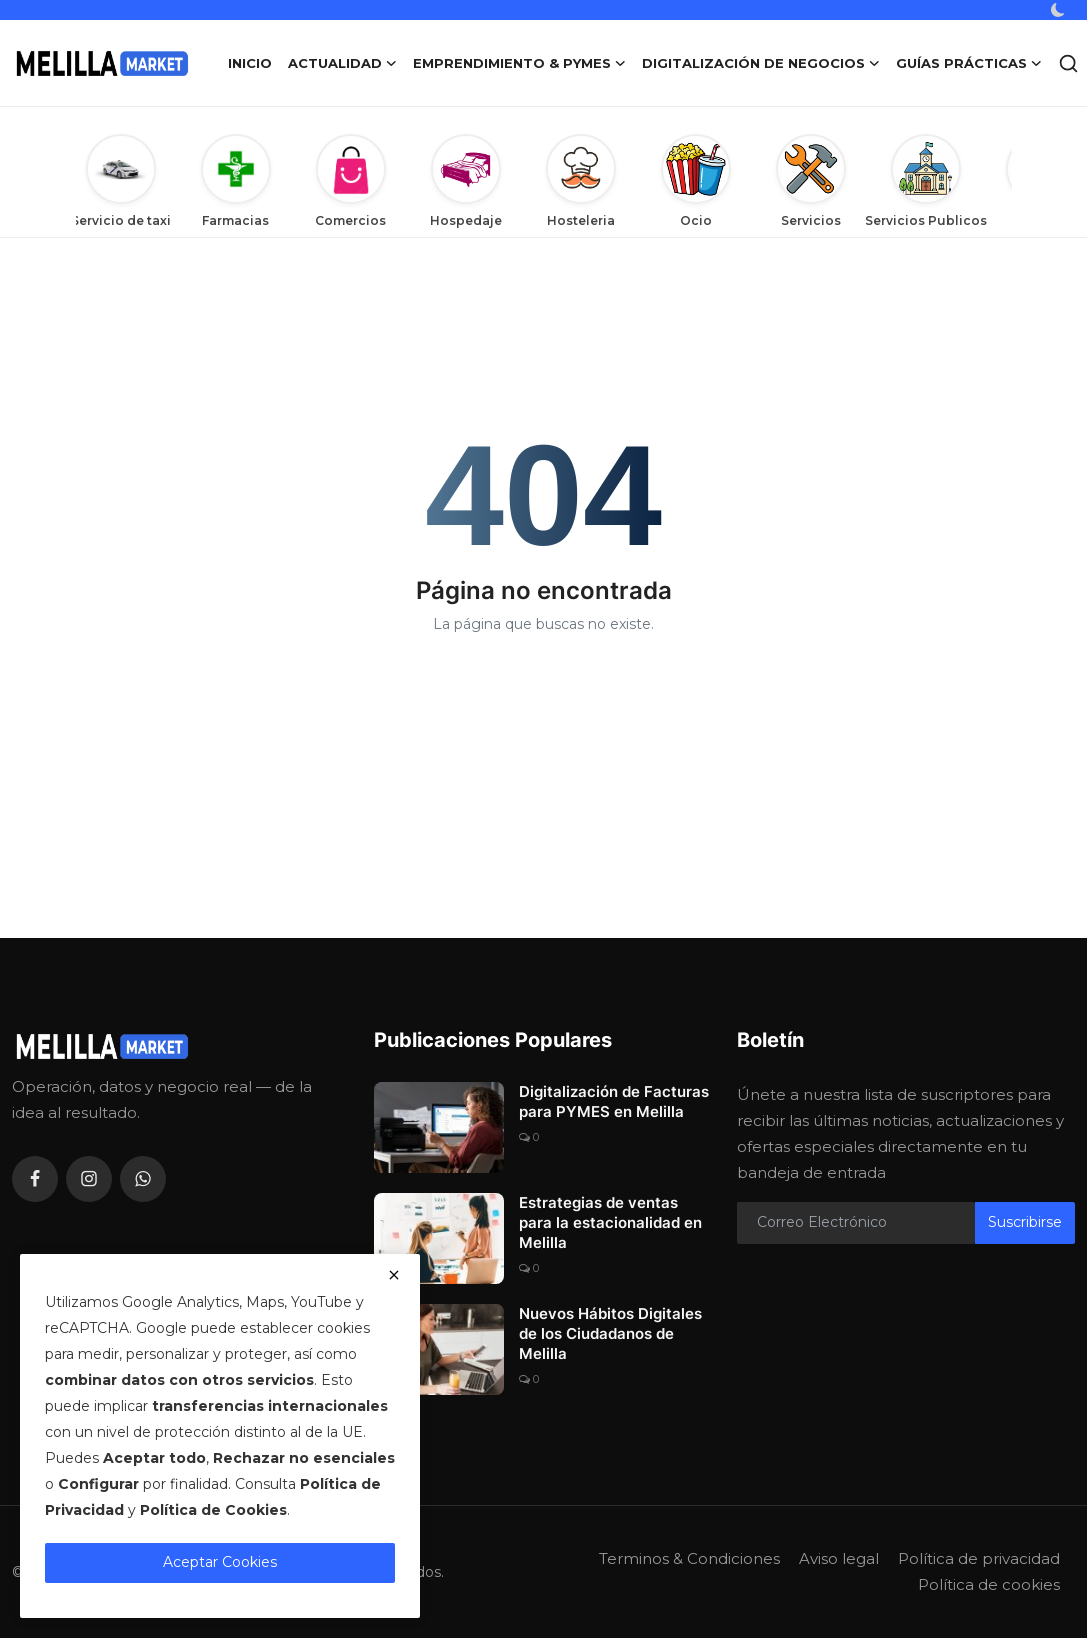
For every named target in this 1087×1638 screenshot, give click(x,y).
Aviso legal (839, 1558)
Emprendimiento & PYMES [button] (519, 63)
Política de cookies (989, 1584)
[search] (1068, 63)
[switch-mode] (1060, 10)
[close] (394, 1275)
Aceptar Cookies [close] (220, 1562)
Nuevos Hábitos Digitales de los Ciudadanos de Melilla (610, 1333)
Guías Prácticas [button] (969, 63)
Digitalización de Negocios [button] (761, 63)
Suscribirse (1025, 1222)
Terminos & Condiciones (689, 1558)
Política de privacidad (979, 1558)
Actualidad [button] (342, 63)
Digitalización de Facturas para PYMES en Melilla (614, 1101)
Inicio (250, 63)
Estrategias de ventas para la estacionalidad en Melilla (610, 1222)
